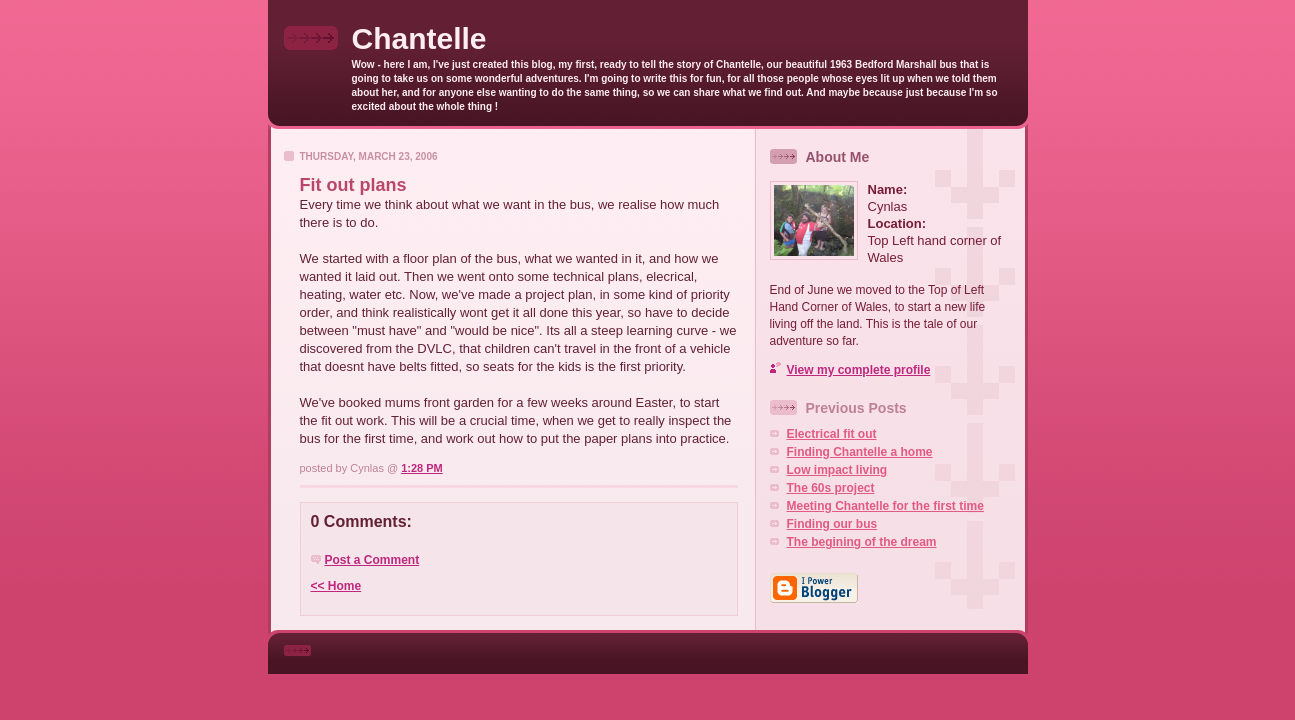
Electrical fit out (832, 434)
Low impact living (837, 470)
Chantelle (419, 38)
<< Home (336, 586)
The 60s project (831, 488)
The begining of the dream (862, 542)
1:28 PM (422, 468)
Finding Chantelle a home (860, 452)
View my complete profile (859, 370)
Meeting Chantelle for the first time (885, 506)
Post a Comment (372, 560)
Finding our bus (832, 524)
